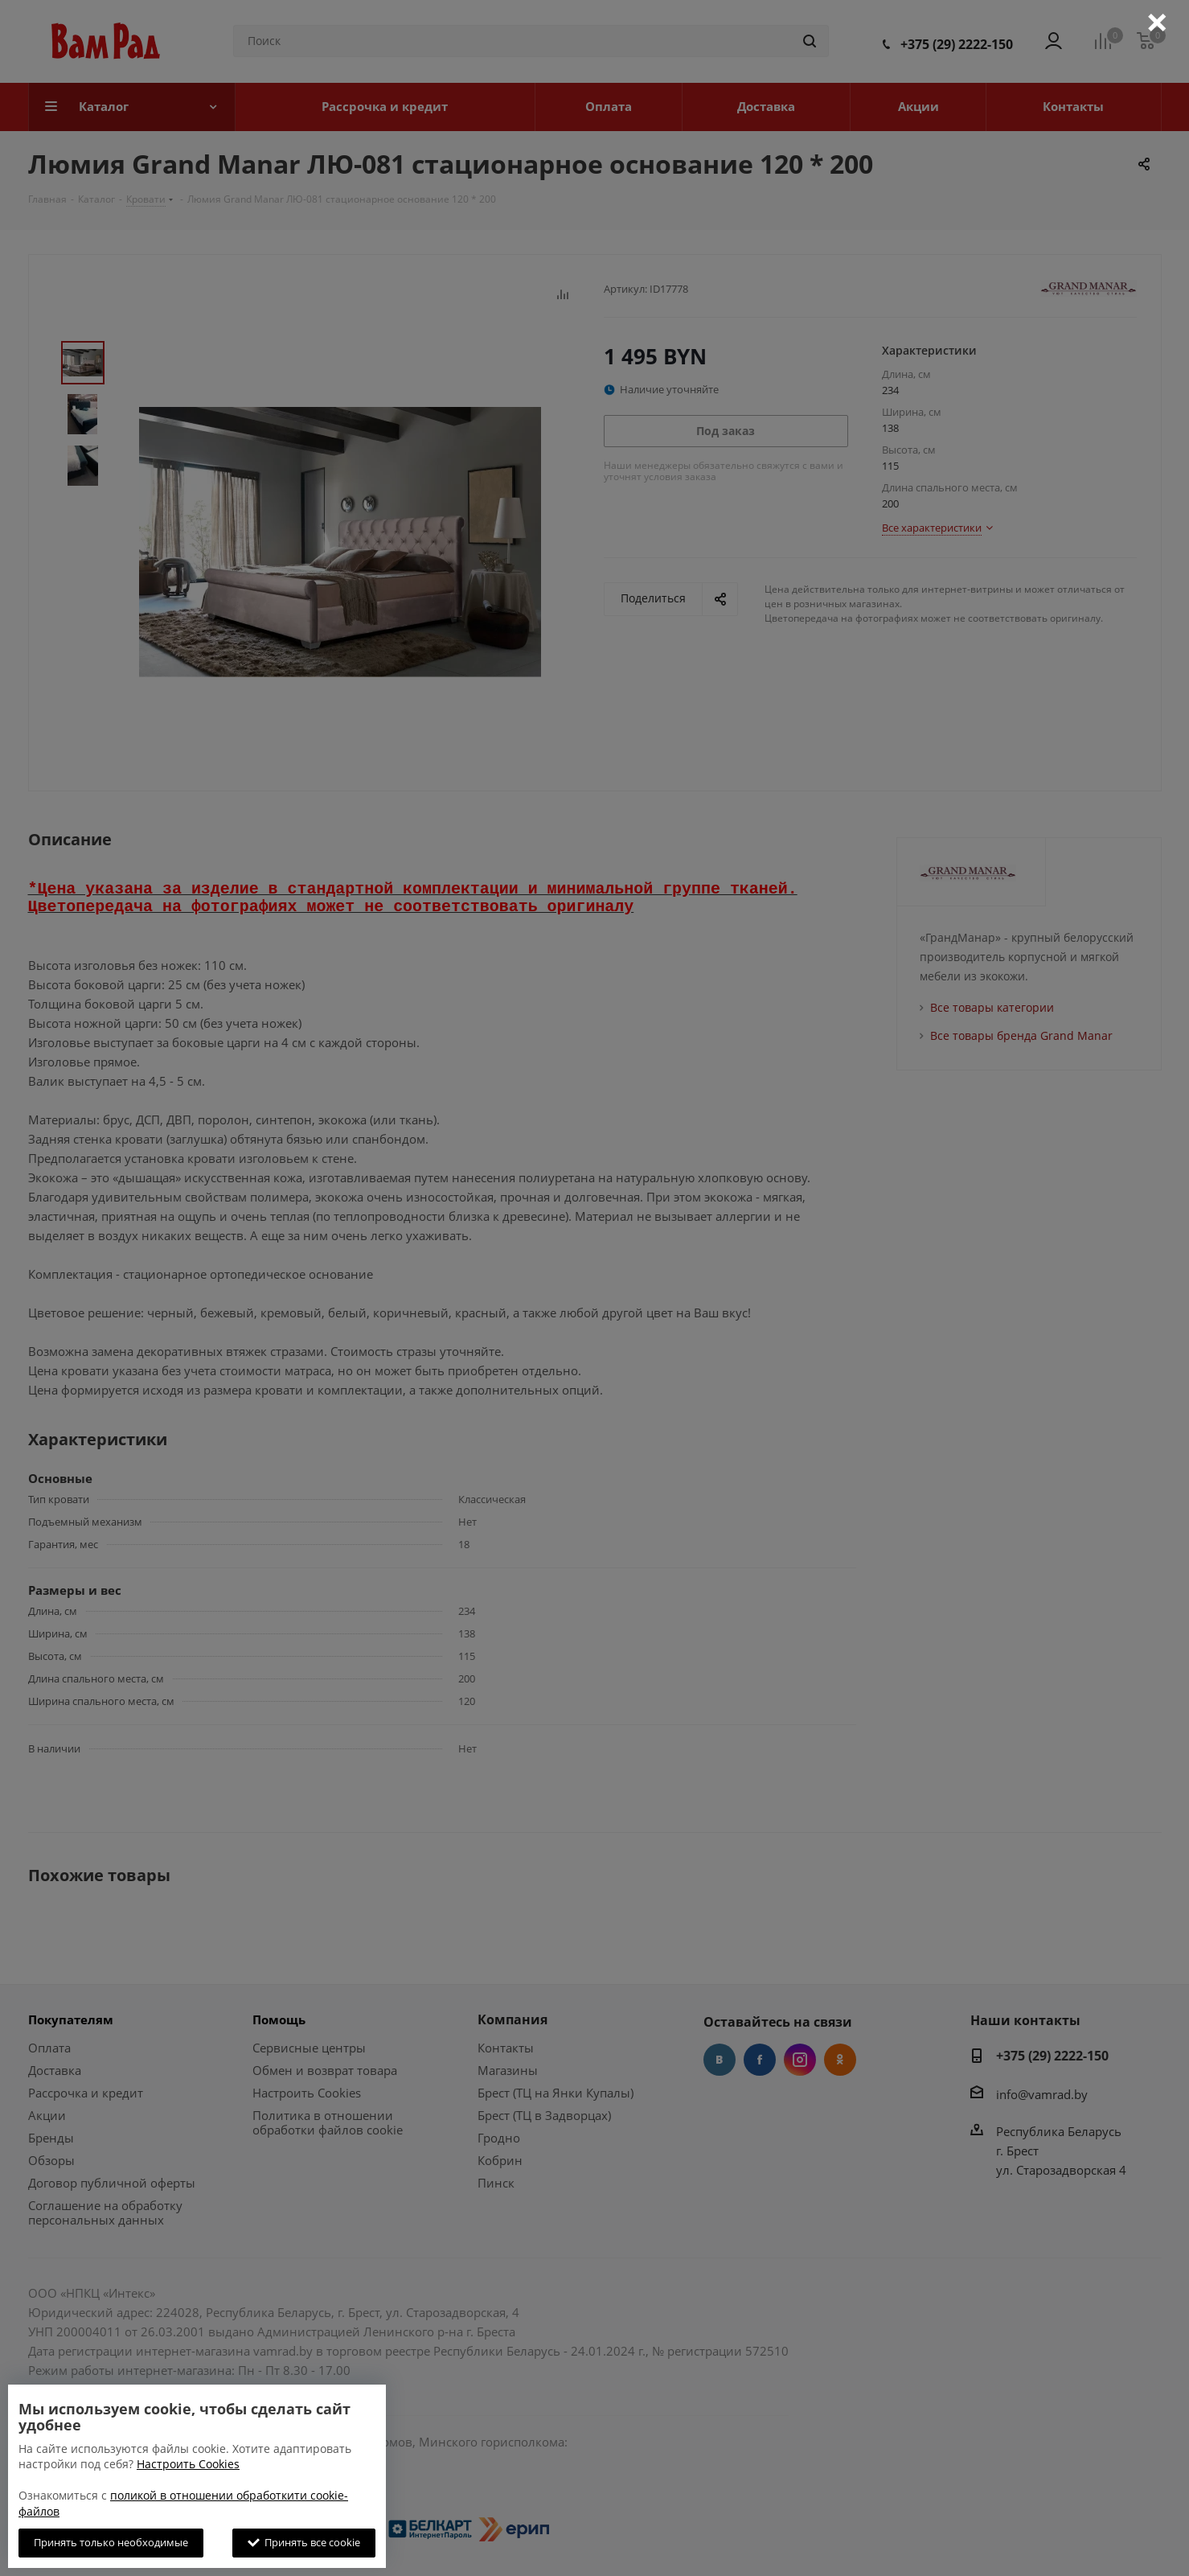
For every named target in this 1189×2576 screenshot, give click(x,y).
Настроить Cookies (188, 2463)
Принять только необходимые (111, 2542)
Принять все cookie (304, 2542)
